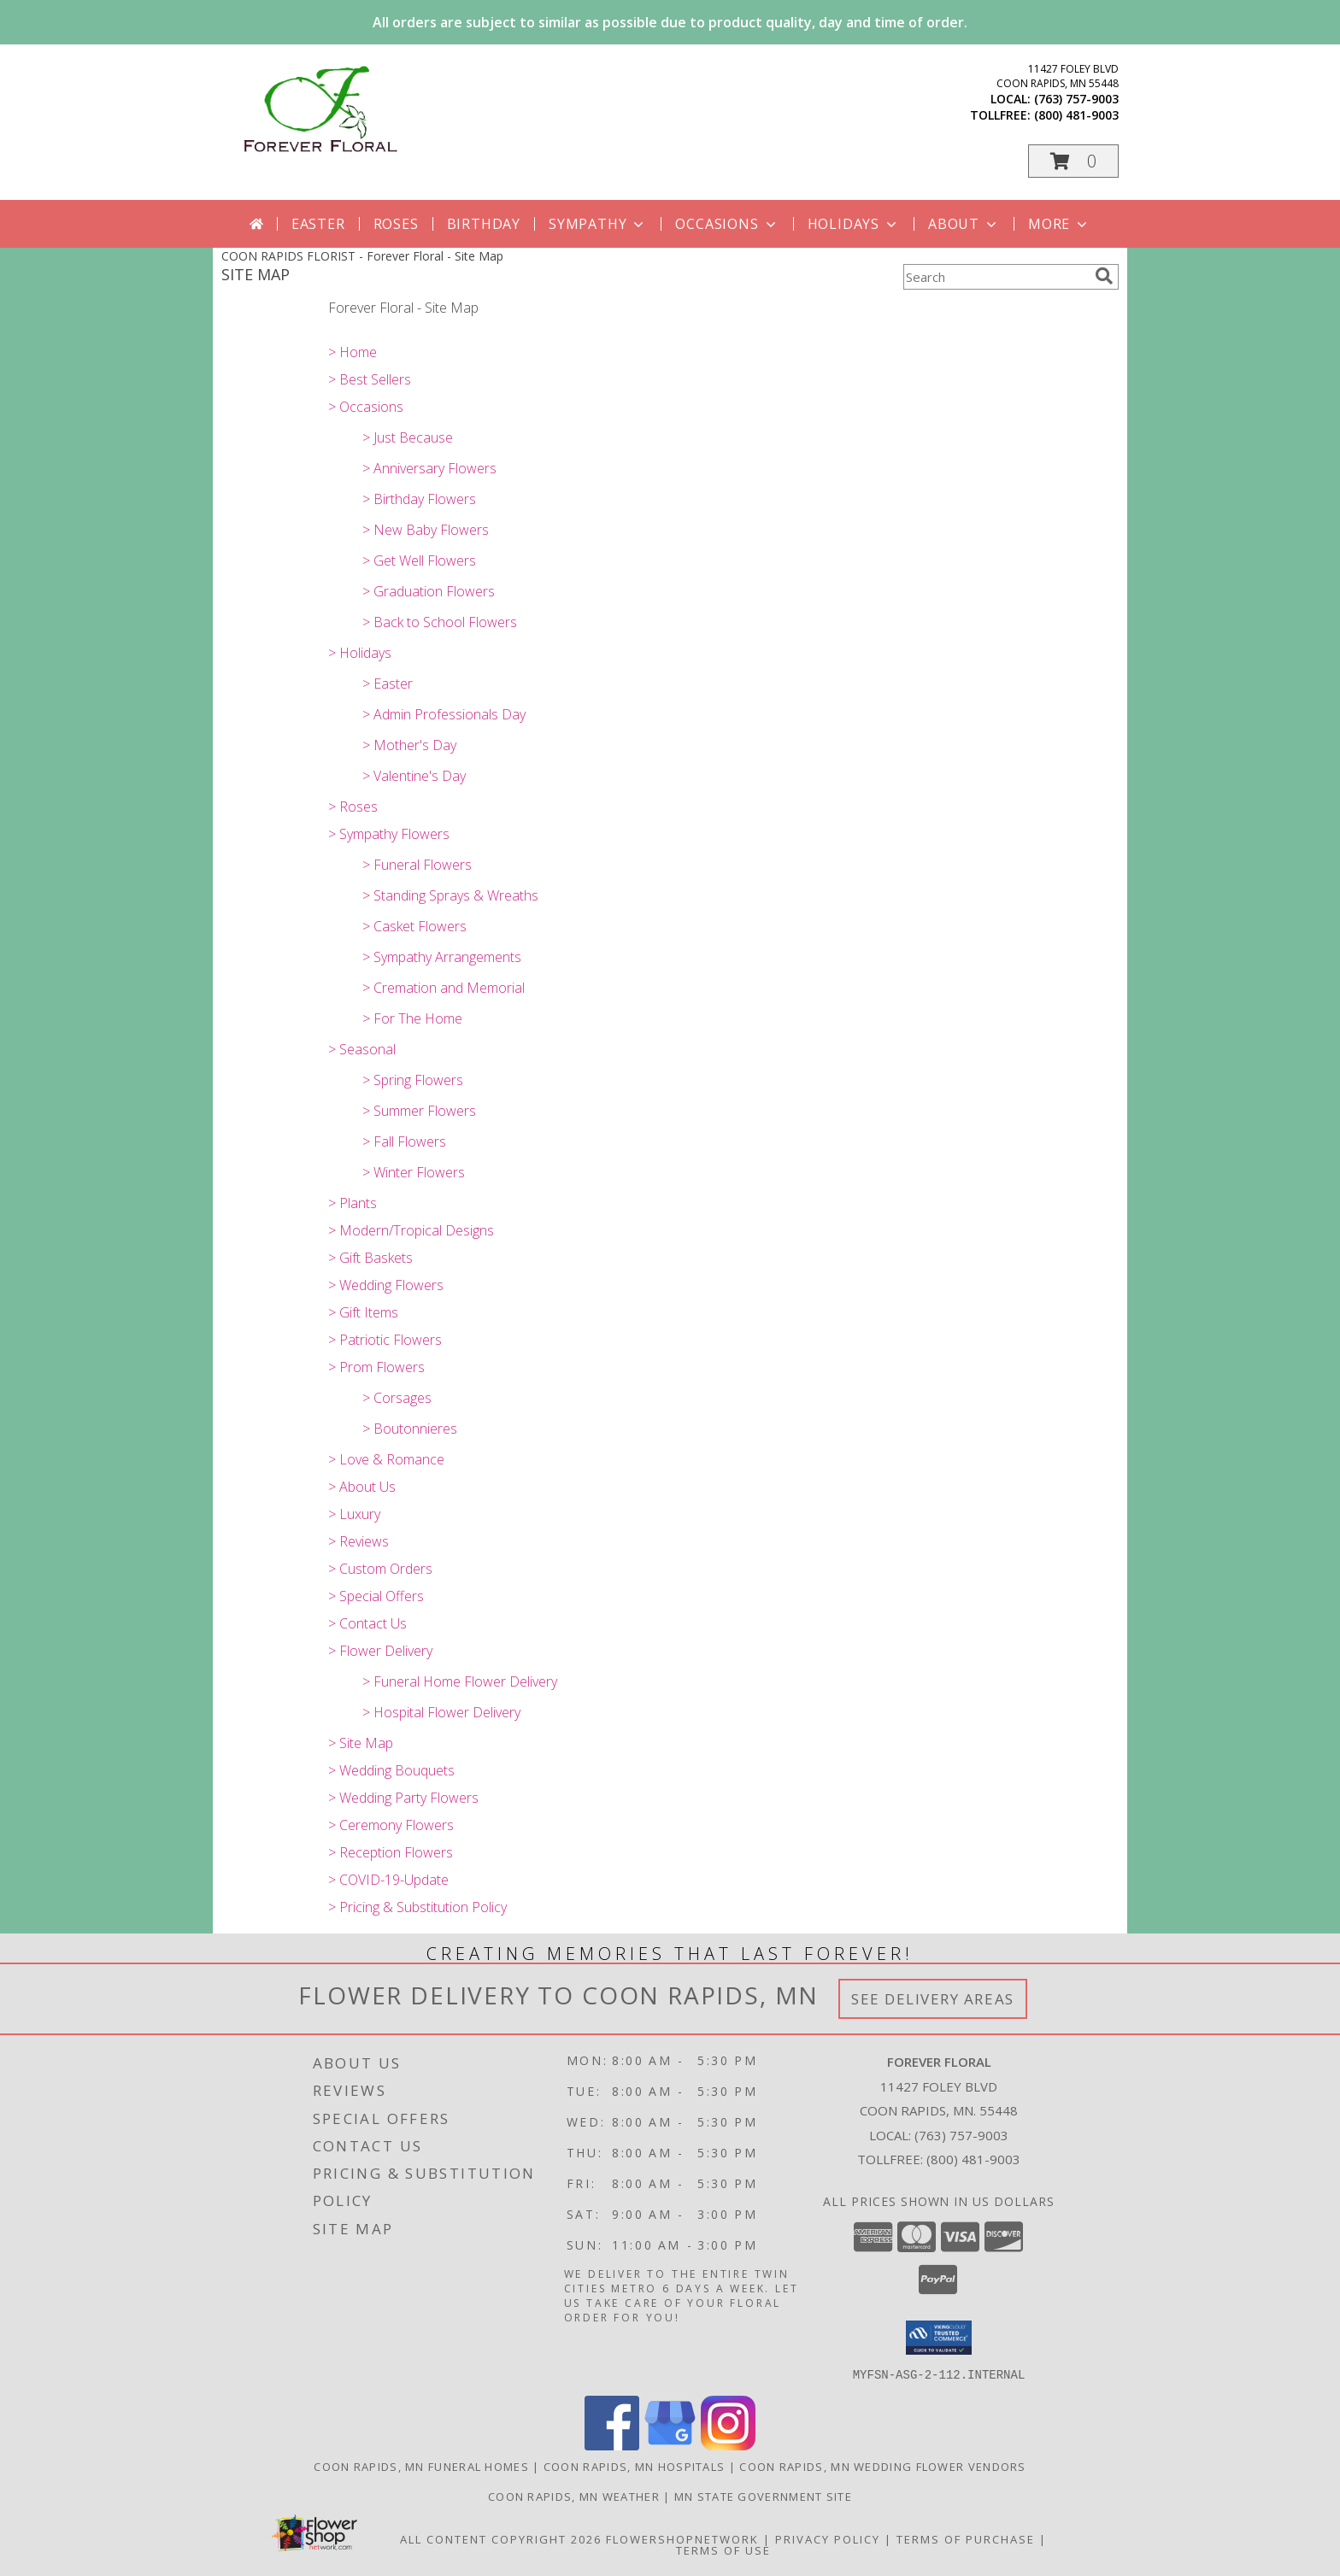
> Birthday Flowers (419, 499)
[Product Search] (995, 277)
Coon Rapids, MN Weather (574, 2495)
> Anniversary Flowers (429, 468)
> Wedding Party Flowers (403, 1797)
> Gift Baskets (370, 1257)
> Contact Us (367, 1623)
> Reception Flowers (390, 1852)
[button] (1073, 161)
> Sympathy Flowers (389, 833)
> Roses (353, 806)
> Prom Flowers (376, 1367)
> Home (352, 352)
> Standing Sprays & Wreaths (450, 895)
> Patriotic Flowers (385, 1339)
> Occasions (365, 406)
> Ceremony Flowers (391, 1825)
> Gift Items (363, 1312)
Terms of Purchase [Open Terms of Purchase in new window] (965, 2538)
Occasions (727, 223)
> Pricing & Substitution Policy (417, 1907)
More (1059, 223)
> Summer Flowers (419, 1110)
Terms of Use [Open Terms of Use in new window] (723, 2549)
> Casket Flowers (414, 926)
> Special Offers (376, 1596)
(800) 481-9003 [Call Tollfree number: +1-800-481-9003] (973, 2159)
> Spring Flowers (412, 1080)
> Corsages (397, 1397)
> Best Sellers (369, 379)
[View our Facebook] (612, 2445)
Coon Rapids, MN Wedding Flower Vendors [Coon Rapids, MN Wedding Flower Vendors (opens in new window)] (882, 2465)
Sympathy (598, 223)
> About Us (362, 1486)
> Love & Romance (386, 1459)
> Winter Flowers (413, 1172)
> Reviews (358, 1541)
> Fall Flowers (404, 1141)
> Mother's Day (409, 745)
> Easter (387, 683)
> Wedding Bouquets (391, 1770)
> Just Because (407, 437)
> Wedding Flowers (386, 1285)
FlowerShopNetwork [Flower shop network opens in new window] (682, 2538)
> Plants (352, 1203)
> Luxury (354, 1514)
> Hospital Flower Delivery (441, 1712)
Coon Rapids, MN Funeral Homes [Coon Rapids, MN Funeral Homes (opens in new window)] (421, 2465)
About (964, 223)
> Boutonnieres (409, 1428)
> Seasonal (362, 1049)
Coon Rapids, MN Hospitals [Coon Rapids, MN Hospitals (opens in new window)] (635, 2465)
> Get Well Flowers (419, 560)
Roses (396, 223)
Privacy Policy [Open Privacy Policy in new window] (827, 2538)
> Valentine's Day (414, 775)
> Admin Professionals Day (444, 714)
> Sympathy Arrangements (441, 957)
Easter (318, 223)
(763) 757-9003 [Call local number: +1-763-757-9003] (1076, 99)
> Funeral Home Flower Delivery (459, 1681)
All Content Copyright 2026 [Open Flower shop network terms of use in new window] (501, 2538)
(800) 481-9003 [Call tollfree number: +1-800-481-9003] (1076, 115)
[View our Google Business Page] (670, 2445)
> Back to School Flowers (439, 622)
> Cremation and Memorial (443, 987)
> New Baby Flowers (425, 529)
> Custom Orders (380, 1568)
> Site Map (360, 1743)
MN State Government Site (763, 2495)
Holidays (854, 223)
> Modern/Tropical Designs (411, 1230)
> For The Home (412, 1018)
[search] (1104, 276)
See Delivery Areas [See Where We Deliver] (932, 1999)
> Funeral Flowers (417, 864)
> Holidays (359, 652)
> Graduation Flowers (428, 591)
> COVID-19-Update (388, 1879)
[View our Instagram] (728, 2445)
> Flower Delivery (380, 1650)
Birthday (483, 223)
